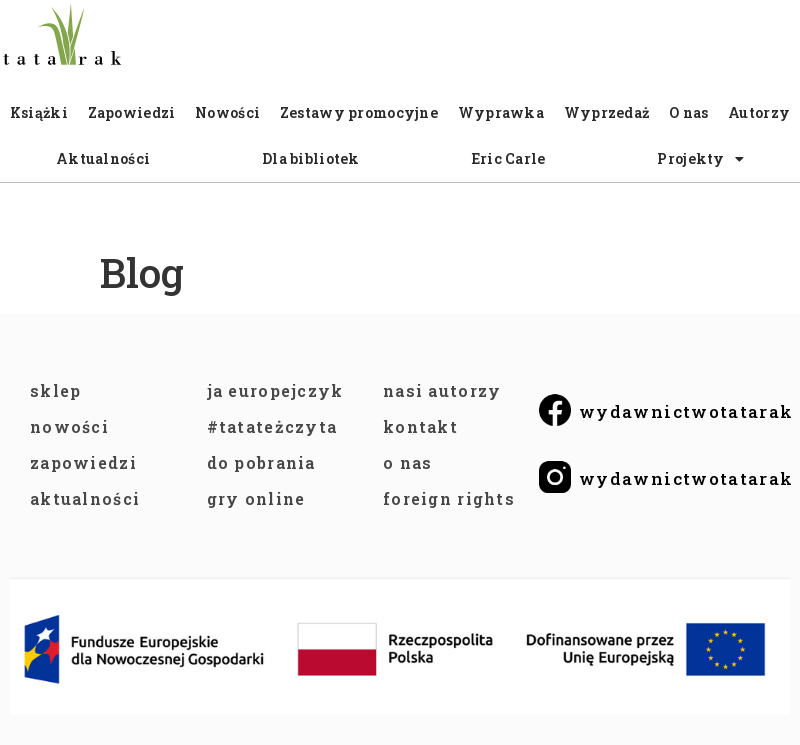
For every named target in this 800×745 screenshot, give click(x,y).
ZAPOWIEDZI (83, 462)
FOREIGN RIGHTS (449, 498)
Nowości (227, 112)
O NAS (407, 462)
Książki (39, 112)
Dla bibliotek (311, 158)
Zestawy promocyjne (359, 112)
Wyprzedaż (607, 112)
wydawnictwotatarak (686, 411)
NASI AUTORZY (442, 390)
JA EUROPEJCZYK (275, 390)
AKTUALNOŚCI (85, 498)
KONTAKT (420, 426)
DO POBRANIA (261, 462)
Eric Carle (509, 158)
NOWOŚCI (69, 426)
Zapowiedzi (132, 112)
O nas (688, 112)
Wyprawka (501, 112)
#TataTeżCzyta (272, 426)
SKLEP (55, 390)
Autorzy (759, 112)
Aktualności (103, 158)
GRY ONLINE (256, 498)
